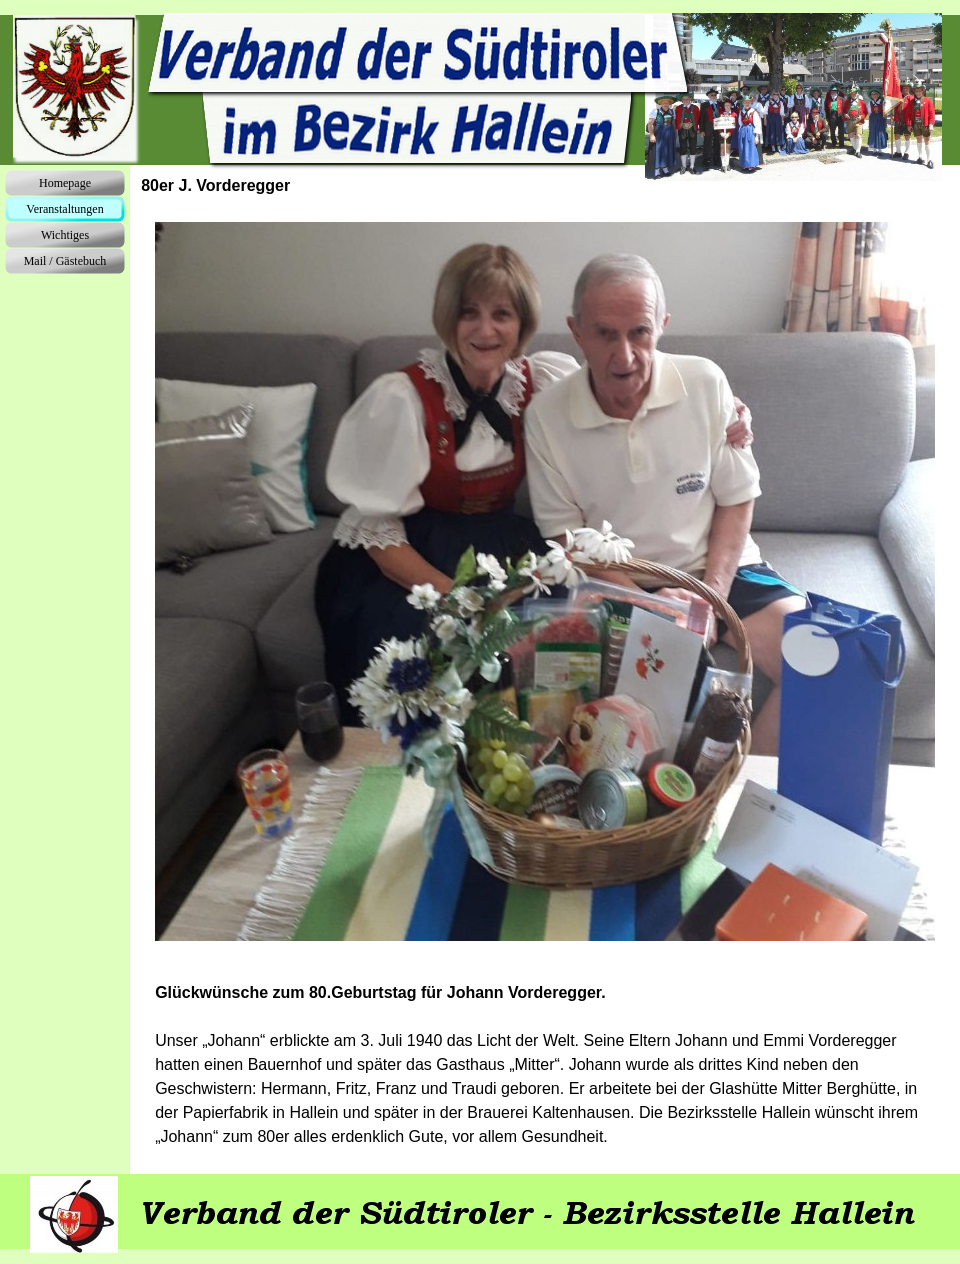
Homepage (65, 183)
